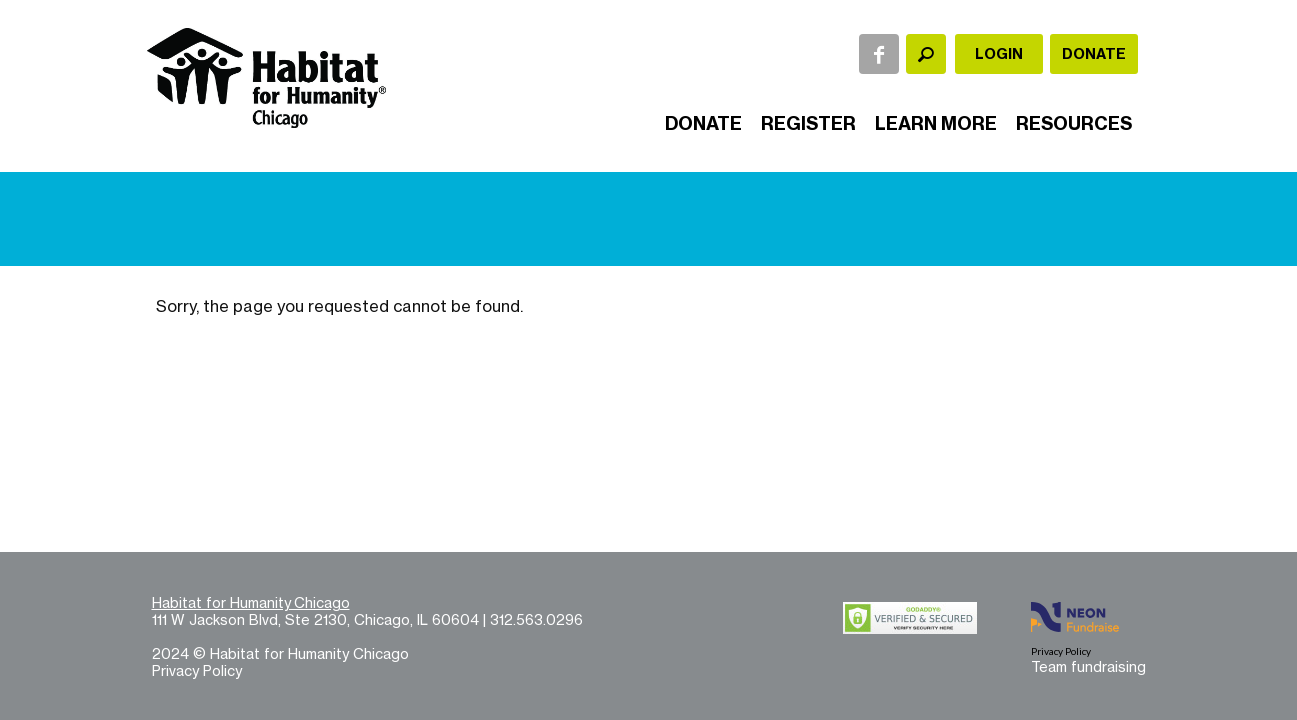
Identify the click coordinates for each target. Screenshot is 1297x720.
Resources (1074, 123)
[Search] (926, 54)
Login (999, 54)
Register (808, 123)
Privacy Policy (197, 670)
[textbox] (926, 54)
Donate (1094, 54)
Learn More (936, 123)
